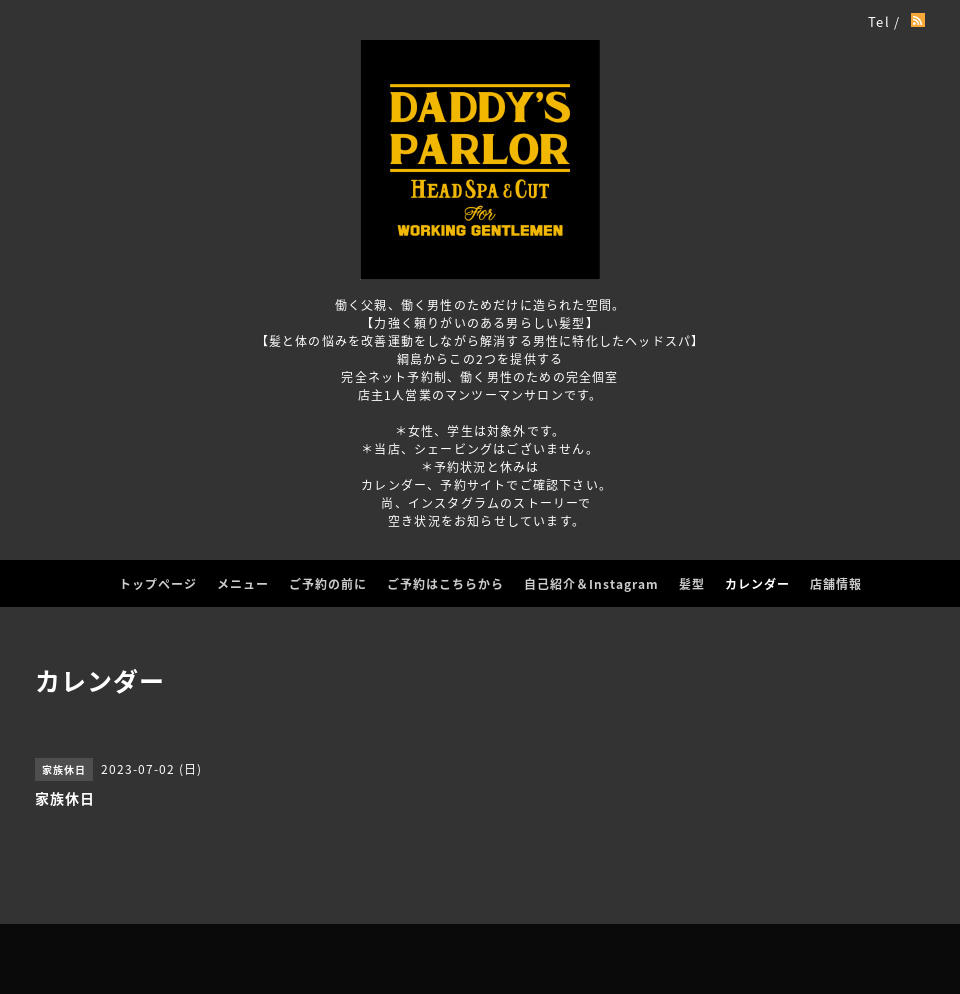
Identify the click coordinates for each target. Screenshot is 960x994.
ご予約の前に (328, 584)
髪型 (692, 584)
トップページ (158, 584)
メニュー (243, 584)
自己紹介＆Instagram (591, 584)
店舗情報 (836, 584)
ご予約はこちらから (445, 584)
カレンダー (757, 584)
